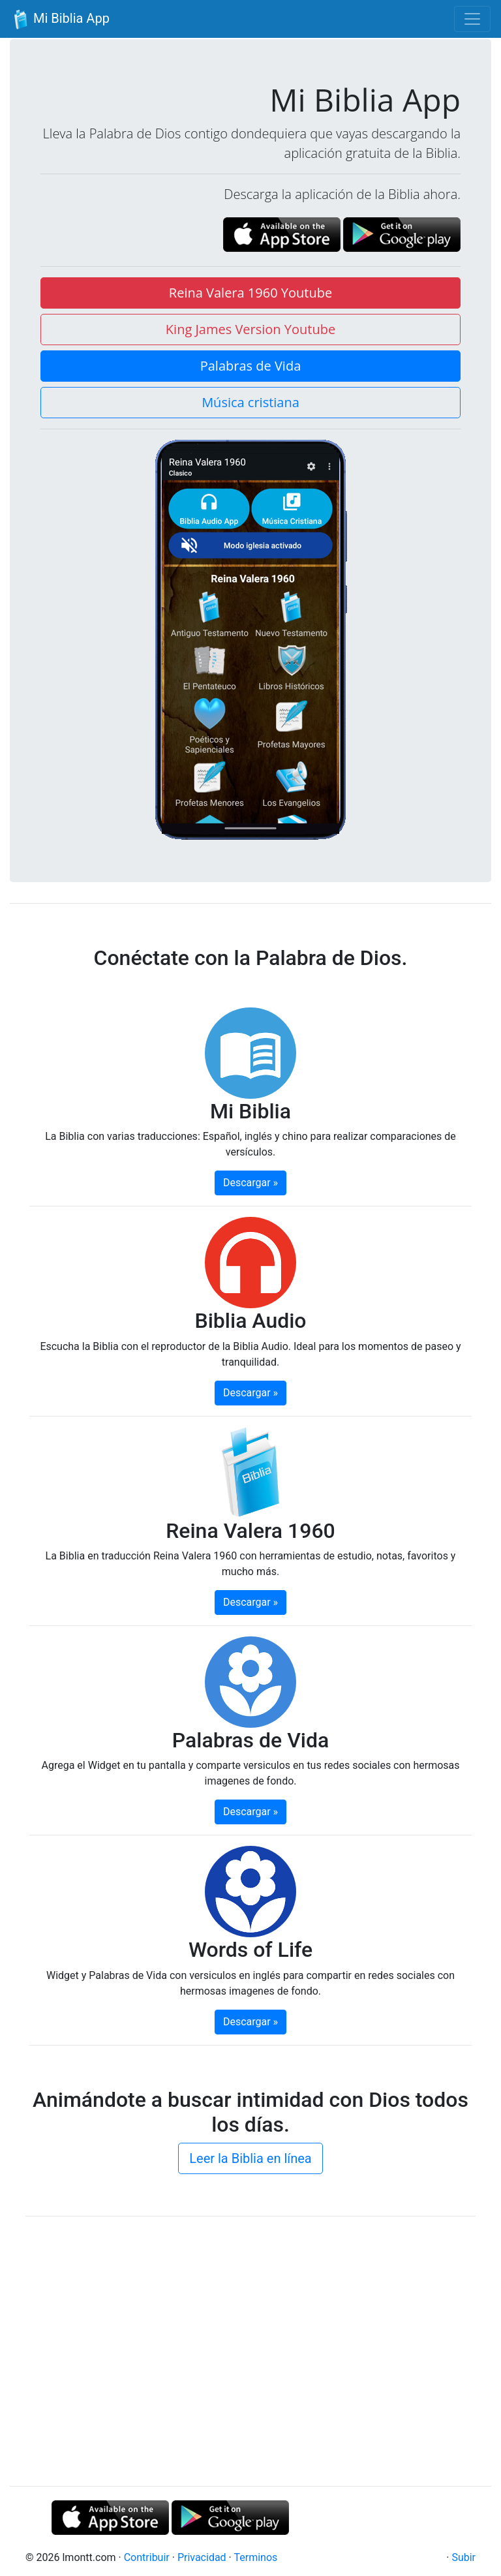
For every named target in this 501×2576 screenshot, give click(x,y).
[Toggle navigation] (472, 19)
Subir (463, 2557)
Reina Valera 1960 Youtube (250, 292)
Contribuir (147, 2557)
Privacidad (201, 2557)
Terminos (255, 2557)
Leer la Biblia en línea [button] (250, 2158)
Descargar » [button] (250, 1182)
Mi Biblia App (60, 19)
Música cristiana (250, 402)
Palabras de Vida (250, 366)
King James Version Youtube (250, 329)
